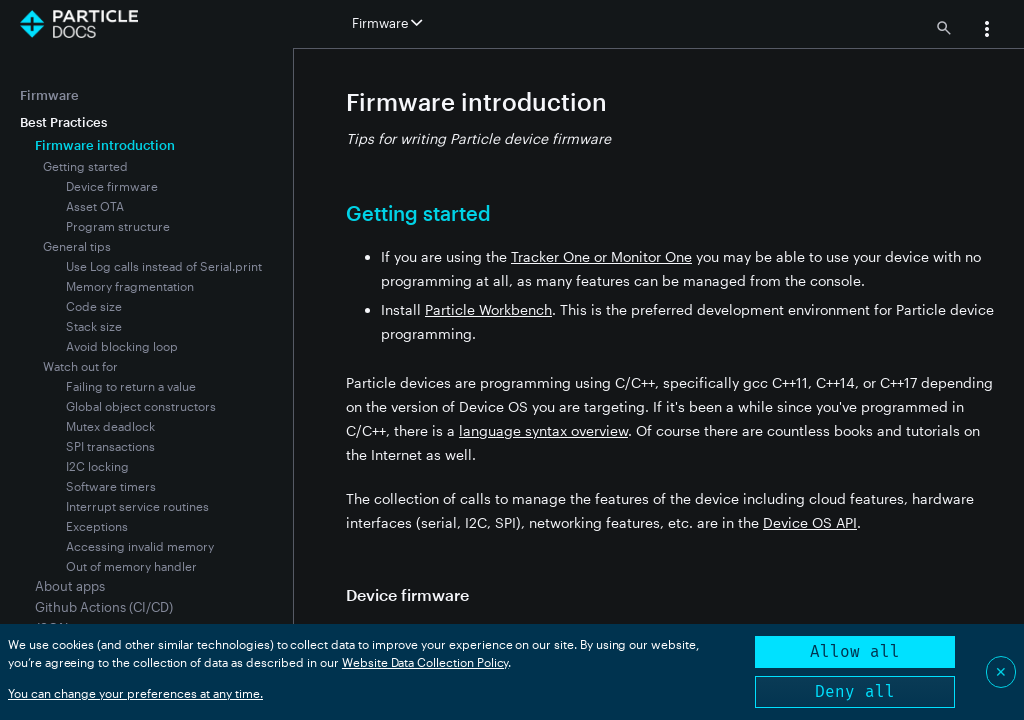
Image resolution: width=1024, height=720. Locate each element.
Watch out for (80, 366)
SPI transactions (110, 446)
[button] (987, 31)
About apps (70, 586)
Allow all (855, 651)
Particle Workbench (488, 309)
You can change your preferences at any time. (135, 693)
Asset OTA (95, 206)
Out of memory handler (131, 566)
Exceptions (97, 526)
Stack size (94, 326)
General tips (77, 246)
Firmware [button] (387, 23)
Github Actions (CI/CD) (104, 607)
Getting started (85, 166)
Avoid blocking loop (122, 346)
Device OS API (810, 522)
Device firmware (112, 186)
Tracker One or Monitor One (601, 256)
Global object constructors (141, 406)
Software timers (111, 486)
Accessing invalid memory (140, 546)
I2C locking (97, 466)
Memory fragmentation (130, 286)
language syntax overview (543, 430)
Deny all (855, 691)
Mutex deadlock (110, 426)
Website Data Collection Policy (425, 662)
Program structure (118, 226)
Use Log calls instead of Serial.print (164, 266)
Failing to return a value (131, 386)
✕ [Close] (1001, 671)
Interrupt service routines (137, 506)
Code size (94, 306)
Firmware (49, 95)
